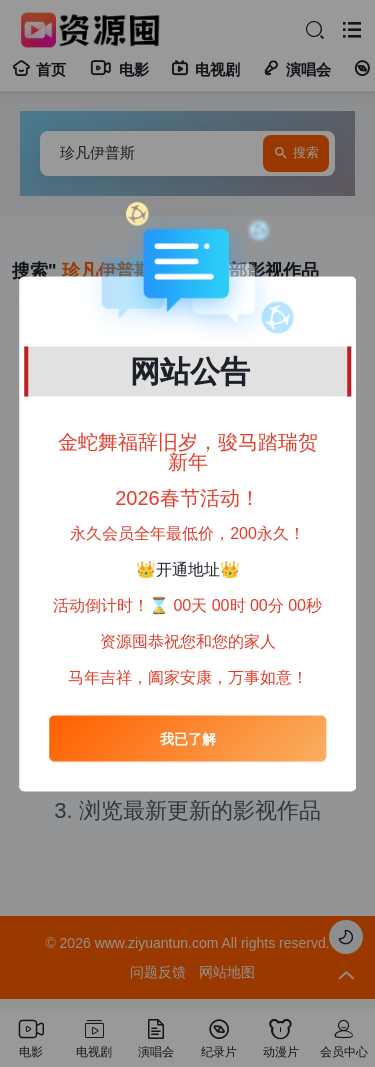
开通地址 (188, 569)
